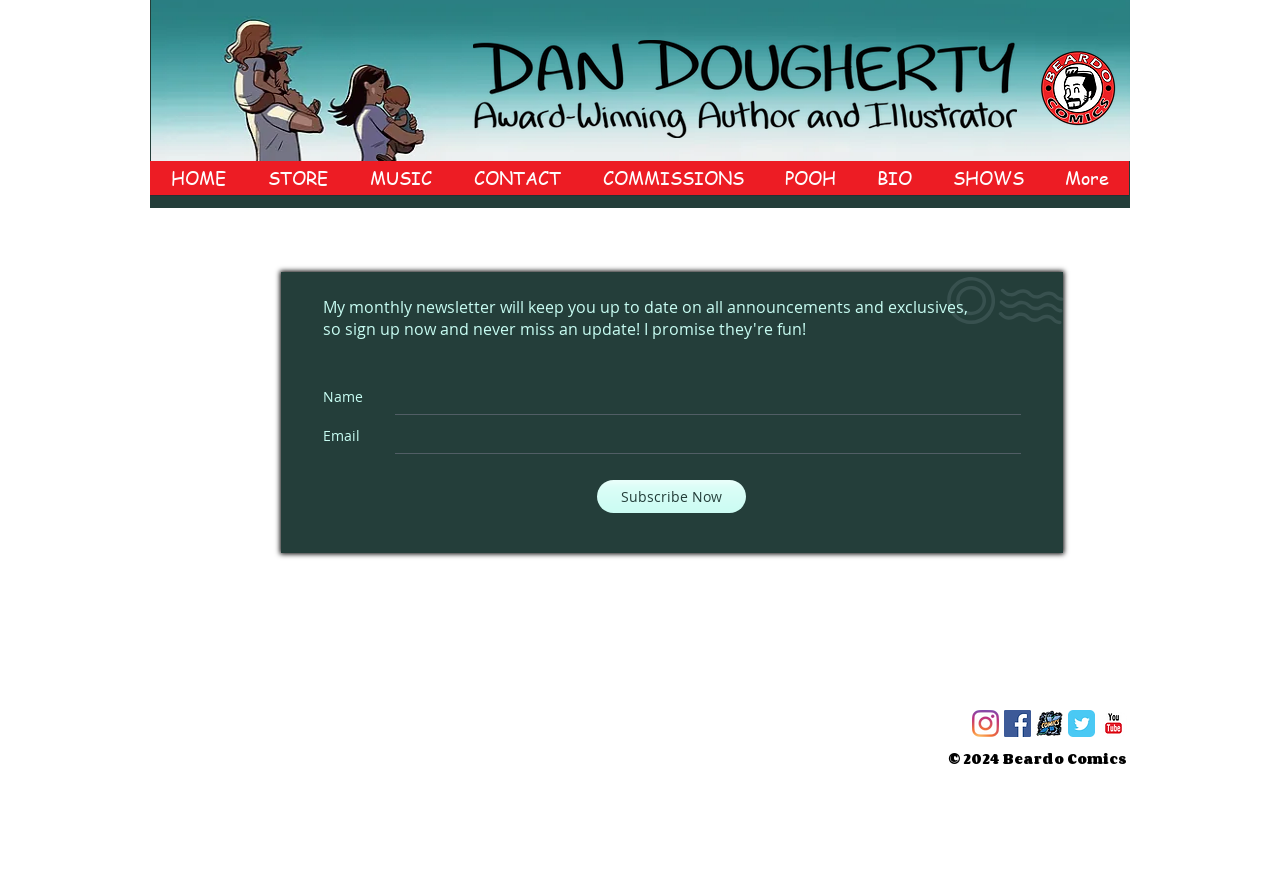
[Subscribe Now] (671, 496)
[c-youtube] (1113, 723)
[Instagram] (985, 723)
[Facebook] (1017, 723)
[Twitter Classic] (1081, 723)
